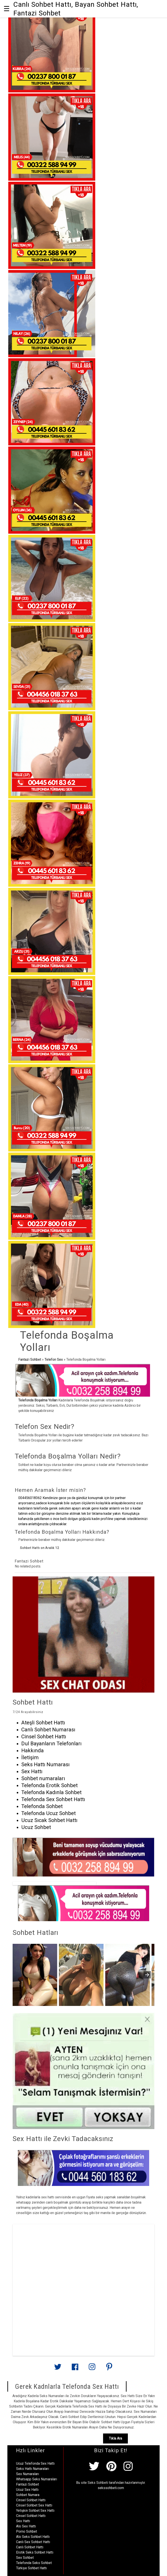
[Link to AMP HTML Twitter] (58, 2368)
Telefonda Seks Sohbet (34, 2563)
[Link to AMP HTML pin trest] (109, 2369)
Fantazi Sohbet (29, 1359)
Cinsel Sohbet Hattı (30, 2500)
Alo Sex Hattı (26, 2526)
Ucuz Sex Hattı (27, 2490)
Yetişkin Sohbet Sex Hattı (35, 2510)
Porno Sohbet (26, 2531)
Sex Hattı (23, 2521)
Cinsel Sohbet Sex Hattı (34, 2505)
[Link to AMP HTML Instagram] (92, 2368)
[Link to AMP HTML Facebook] (75, 2368)
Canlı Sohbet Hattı (29, 2547)
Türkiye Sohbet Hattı (31, 2568)
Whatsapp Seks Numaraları (36, 2479)
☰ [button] (6, 9)
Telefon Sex (54, 1359)
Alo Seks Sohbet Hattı (33, 2537)
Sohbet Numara (27, 2495)
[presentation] (147, 1974)
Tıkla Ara (115, 2438)
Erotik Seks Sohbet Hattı (34, 2552)
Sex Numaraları (27, 2474)
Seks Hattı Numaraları (32, 2469)
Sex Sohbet (25, 2558)
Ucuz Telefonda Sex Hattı (35, 2463)
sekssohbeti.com (111, 2488)
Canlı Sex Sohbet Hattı (33, 2542)
